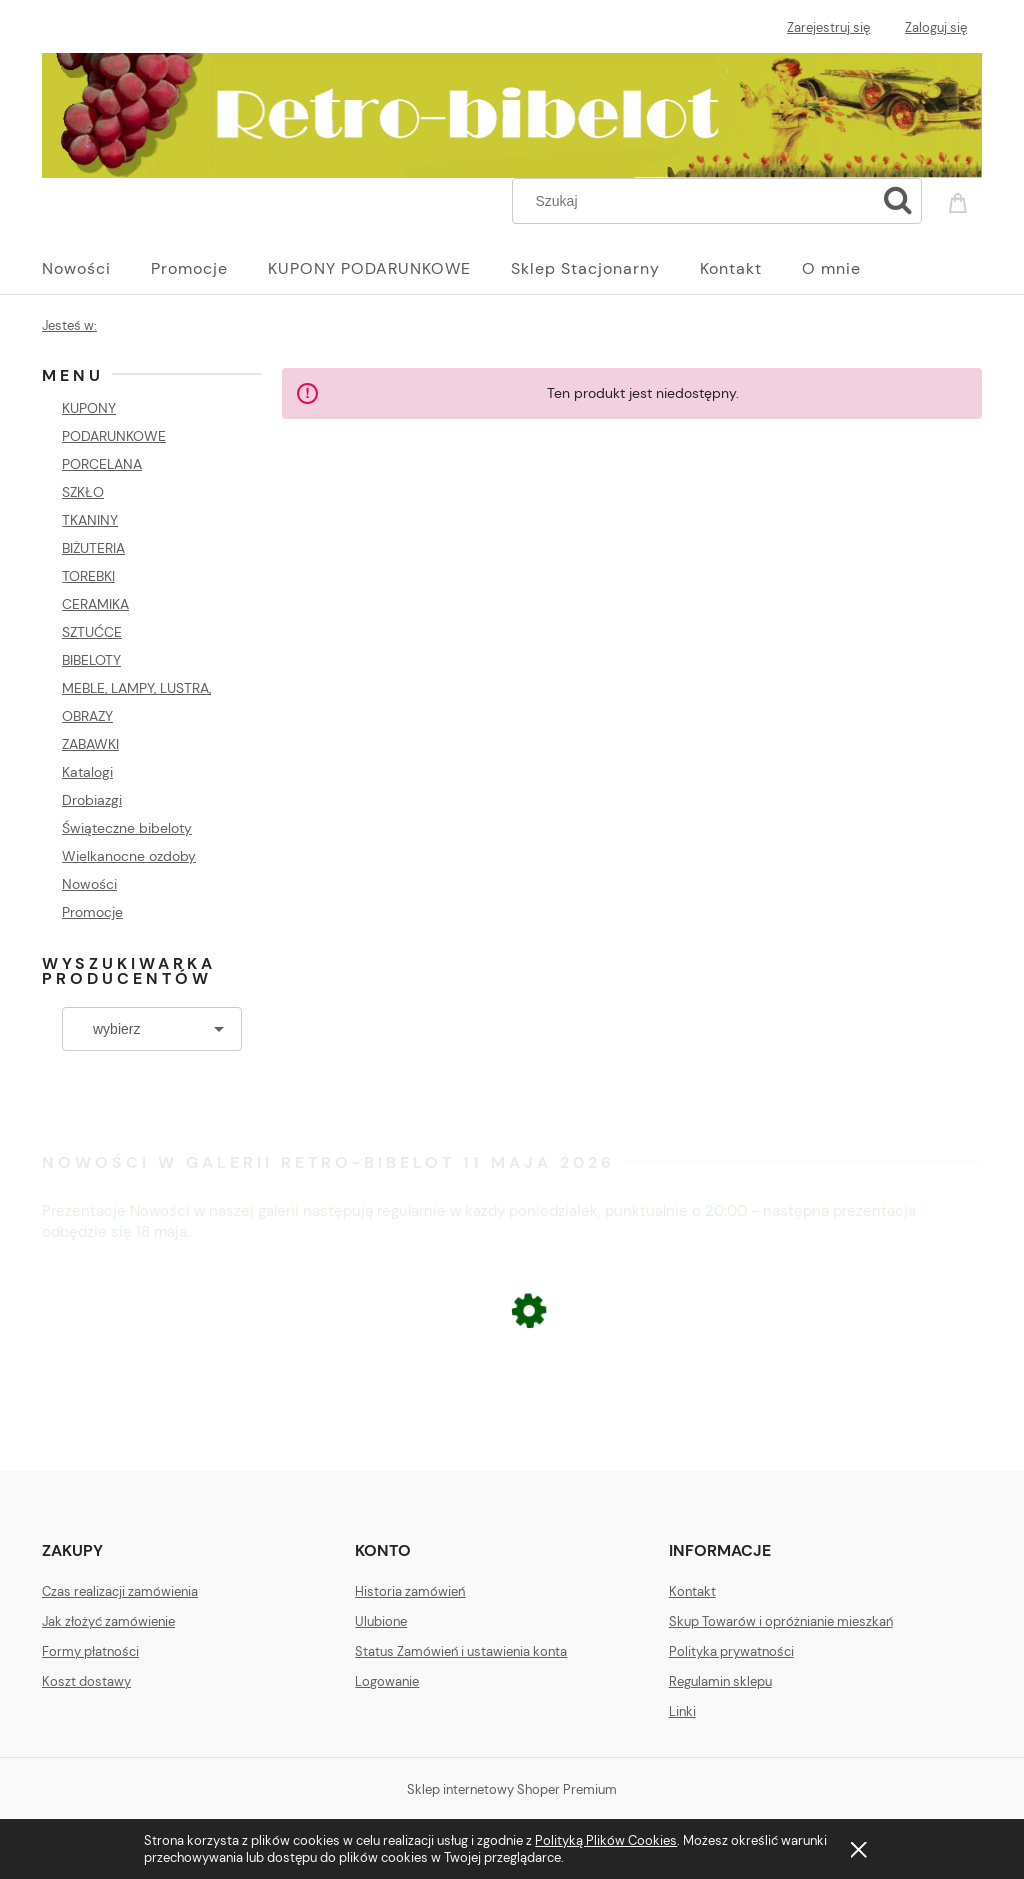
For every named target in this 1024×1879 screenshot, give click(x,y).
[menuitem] (96, 269)
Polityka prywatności (731, 1651)
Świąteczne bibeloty (127, 828)
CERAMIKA (95, 604)
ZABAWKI (90, 744)
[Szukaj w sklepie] (698, 201)
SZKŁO (83, 492)
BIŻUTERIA (93, 548)
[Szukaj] (898, 201)
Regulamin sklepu (720, 1681)
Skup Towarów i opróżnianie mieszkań (781, 1621)
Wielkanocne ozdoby (129, 856)
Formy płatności (90, 1651)
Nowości (89, 884)
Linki (682, 1711)
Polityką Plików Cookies (606, 1840)
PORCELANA (102, 464)
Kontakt (692, 1591)
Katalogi (87, 772)
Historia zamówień (410, 1591)
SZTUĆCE (92, 632)
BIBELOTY (91, 660)
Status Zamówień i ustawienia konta (461, 1651)
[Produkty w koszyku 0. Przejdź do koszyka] (961, 199)
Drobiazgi (92, 800)
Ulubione (381, 1621)
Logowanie (387, 1681)
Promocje (92, 912)
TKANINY (90, 520)
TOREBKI (88, 576)
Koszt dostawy (86, 1681)
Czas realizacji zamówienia (120, 1591)
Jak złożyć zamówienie (108, 1621)
